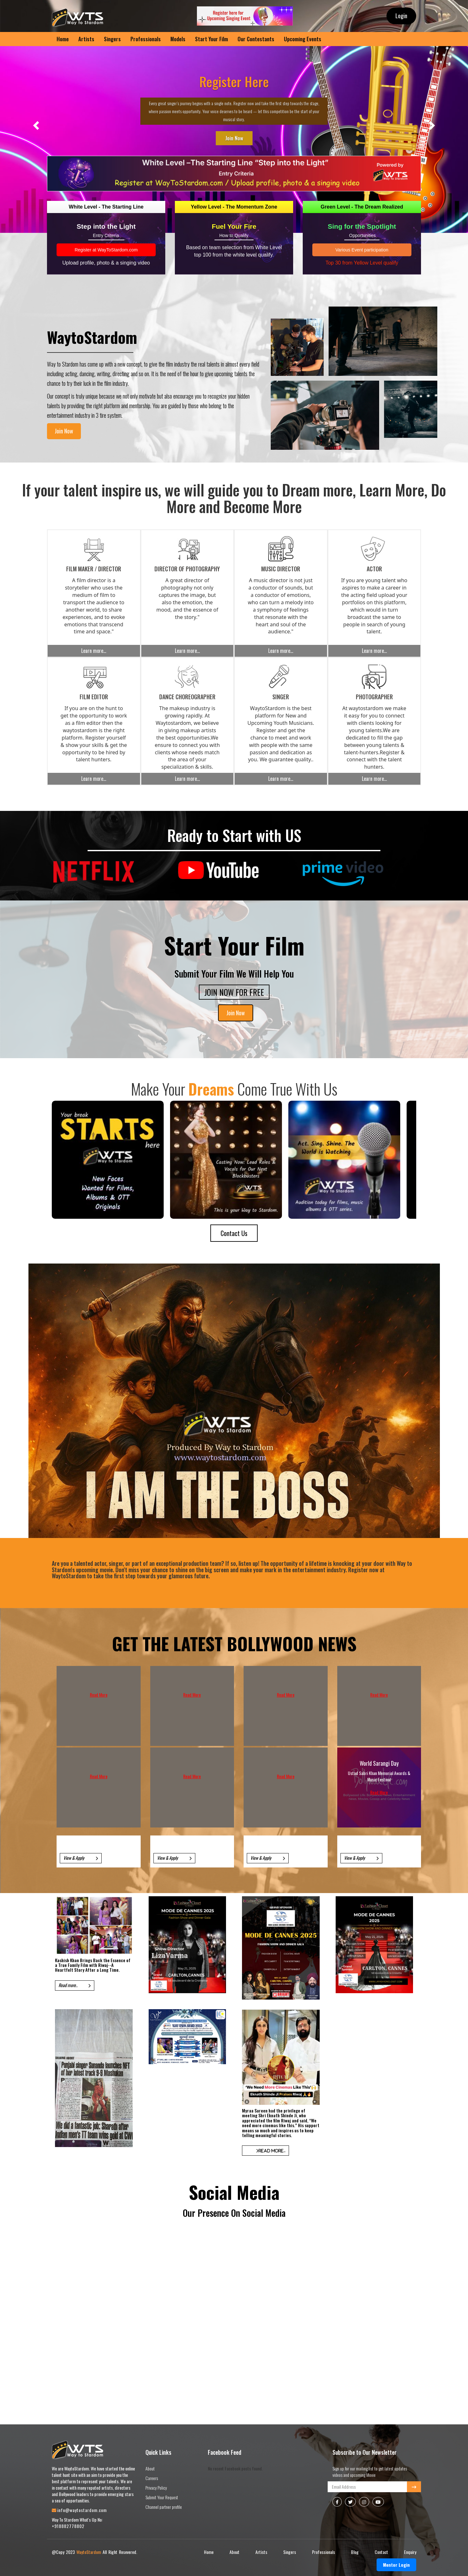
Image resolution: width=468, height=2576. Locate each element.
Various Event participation (361, 249)
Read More (98, 1694)
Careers (151, 2478)
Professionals (145, 39)
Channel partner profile (163, 2506)
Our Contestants (256, 39)
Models (177, 39)
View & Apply (80, 1857)
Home (209, 2551)
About (150, 2468)
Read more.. (75, 1985)
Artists (86, 39)
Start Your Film (211, 39)
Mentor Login (396, 2564)
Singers (112, 39)
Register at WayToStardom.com (105, 249)
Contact (381, 2551)
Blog (355, 2551)
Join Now (234, 138)
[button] (35, 123)
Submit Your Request (161, 2497)
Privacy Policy (156, 2487)
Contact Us (234, 1233)
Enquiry (410, 2551)
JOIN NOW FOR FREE (234, 992)
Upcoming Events (302, 39)
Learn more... (93, 650)
